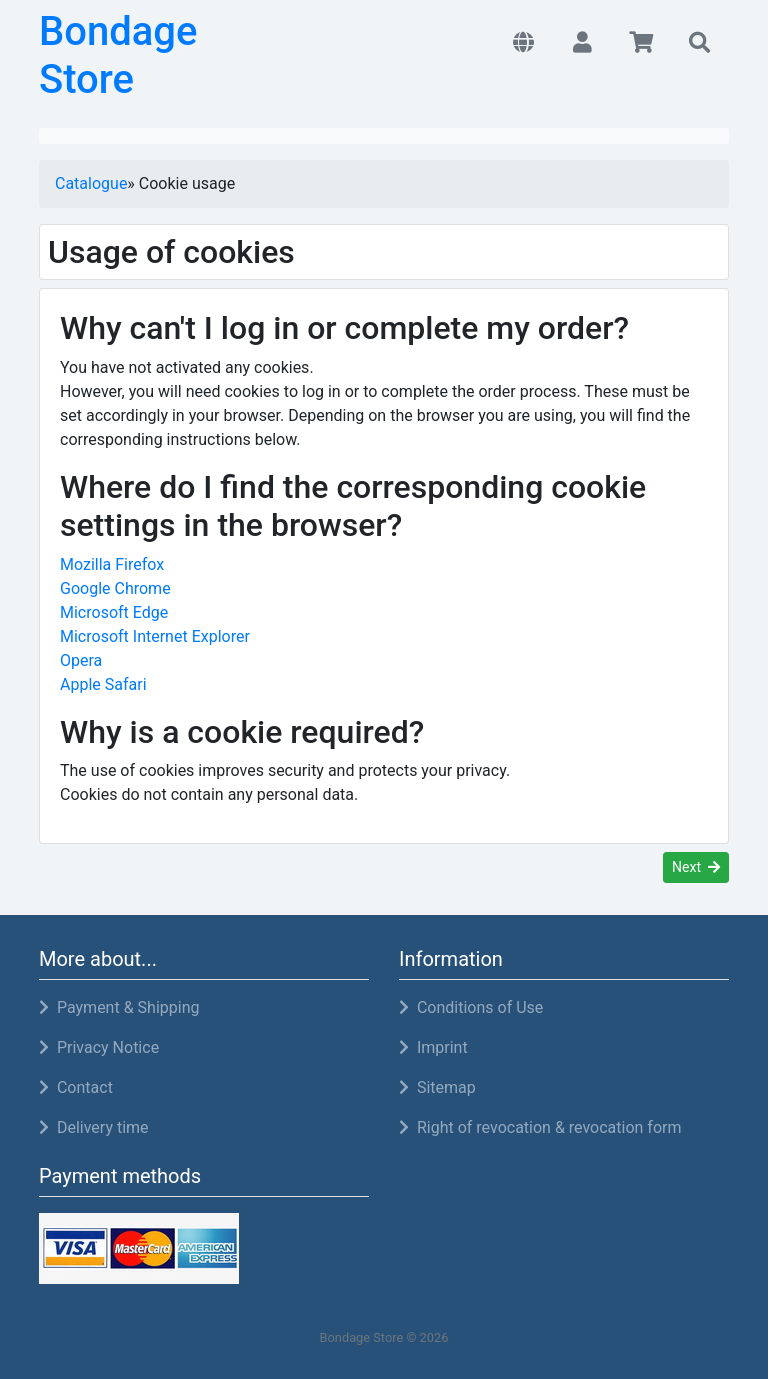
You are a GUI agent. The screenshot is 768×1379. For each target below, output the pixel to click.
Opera (81, 660)
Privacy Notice (99, 1047)
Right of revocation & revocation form (540, 1127)
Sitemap (437, 1087)
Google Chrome (115, 588)
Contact (76, 1087)
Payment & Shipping (119, 1007)
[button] (523, 44)
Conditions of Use (471, 1007)
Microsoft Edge (114, 612)
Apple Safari (103, 684)
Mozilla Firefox (112, 564)
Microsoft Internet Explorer (155, 636)
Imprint (433, 1047)
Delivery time (94, 1127)
